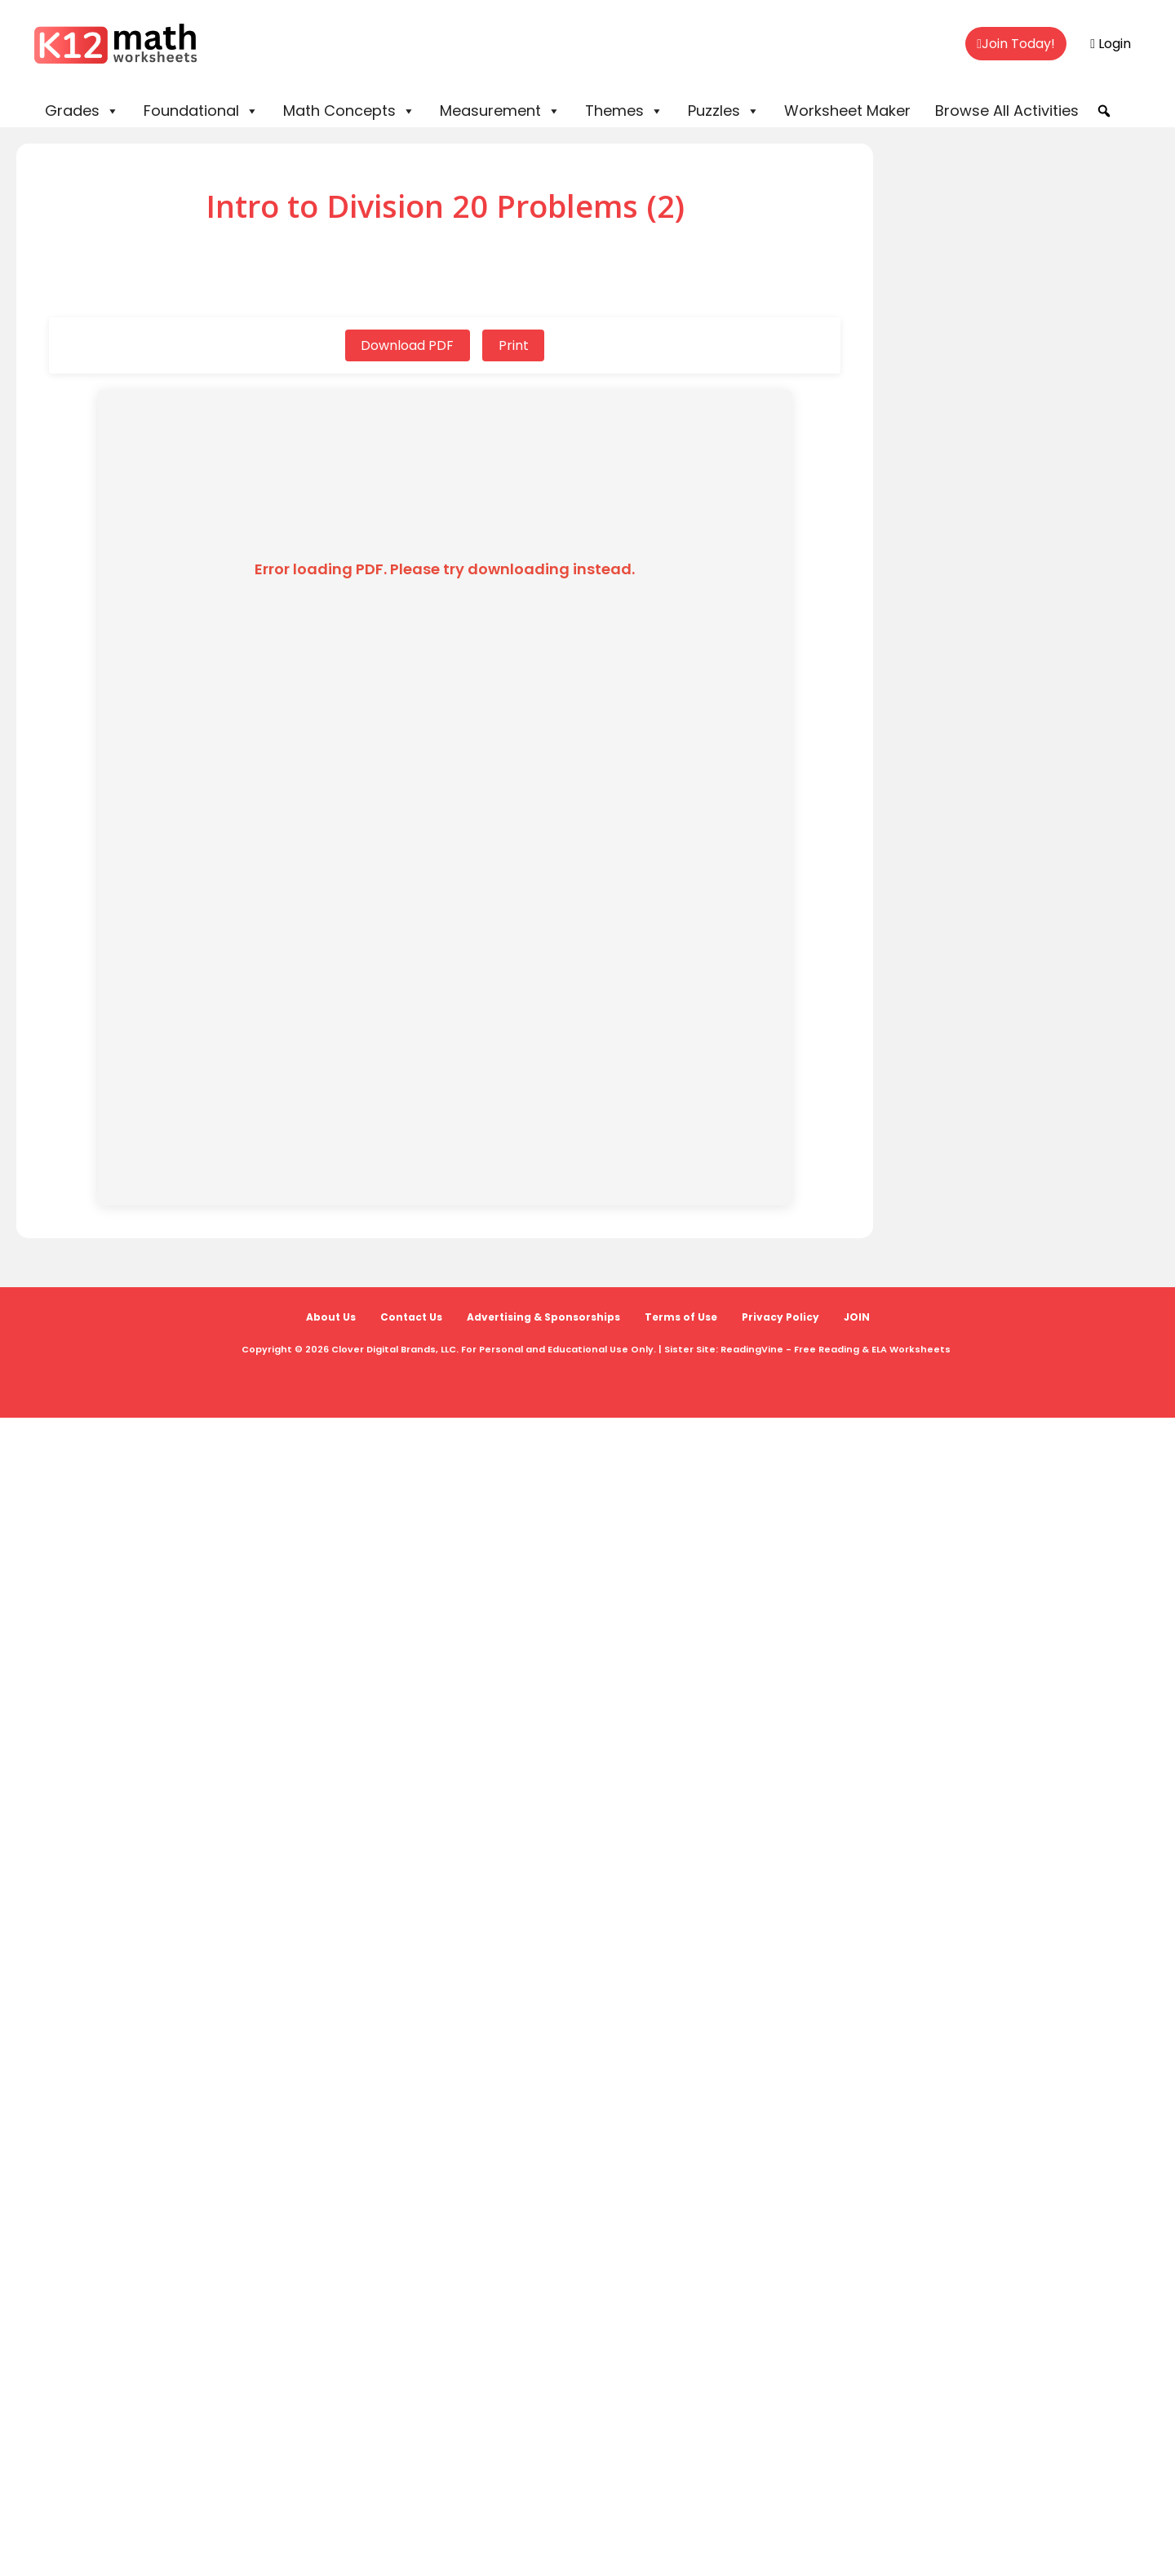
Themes (624, 111)
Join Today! (1016, 43)
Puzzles (724, 111)
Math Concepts (349, 111)
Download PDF (407, 345)
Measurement (500, 111)
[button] (1104, 111)
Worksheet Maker (847, 110)
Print (514, 345)
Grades (82, 111)
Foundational (201, 111)
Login (1110, 43)
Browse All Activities (1007, 110)
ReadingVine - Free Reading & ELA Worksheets (836, 1349)
